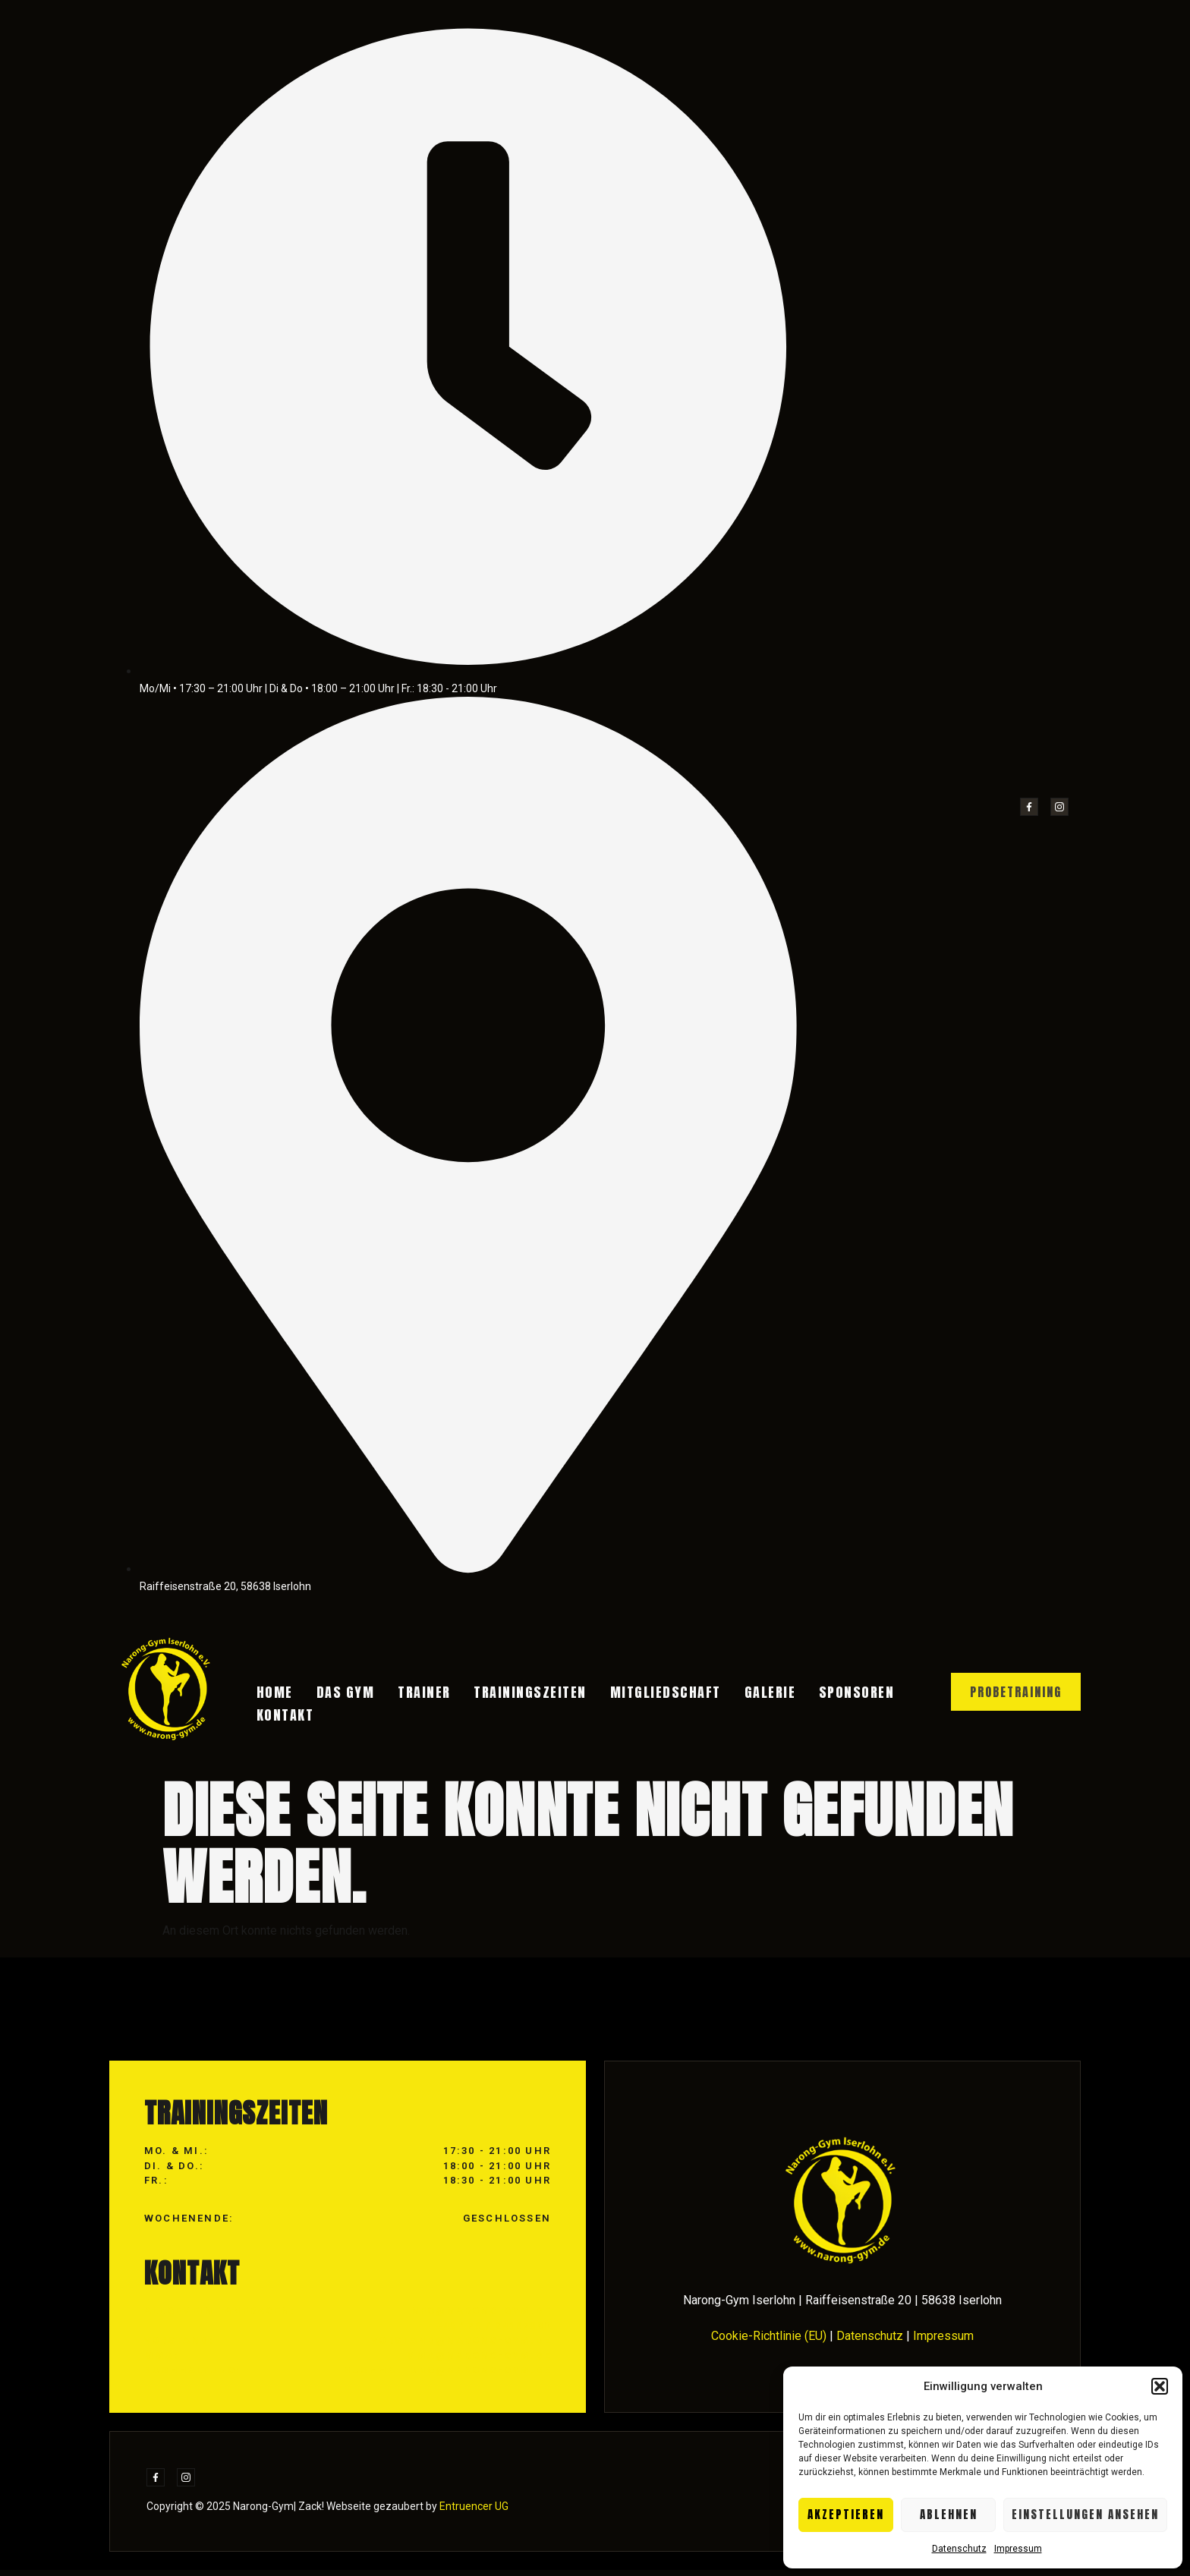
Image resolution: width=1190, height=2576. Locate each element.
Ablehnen (949, 2514)
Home (278, 1693)
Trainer (416, 1693)
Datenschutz (959, 2548)
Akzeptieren (846, 2514)
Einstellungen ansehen (1085, 2514)
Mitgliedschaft (645, 1693)
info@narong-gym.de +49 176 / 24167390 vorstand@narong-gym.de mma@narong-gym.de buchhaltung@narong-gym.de (447, 2347)
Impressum (1018, 2548)
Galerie (744, 1693)
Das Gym (343, 1693)
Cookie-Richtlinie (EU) (768, 2342)
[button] (1159, 2386)
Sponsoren (825, 1693)
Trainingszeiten (516, 1693)
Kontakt (289, 1712)
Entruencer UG (472, 2512)
